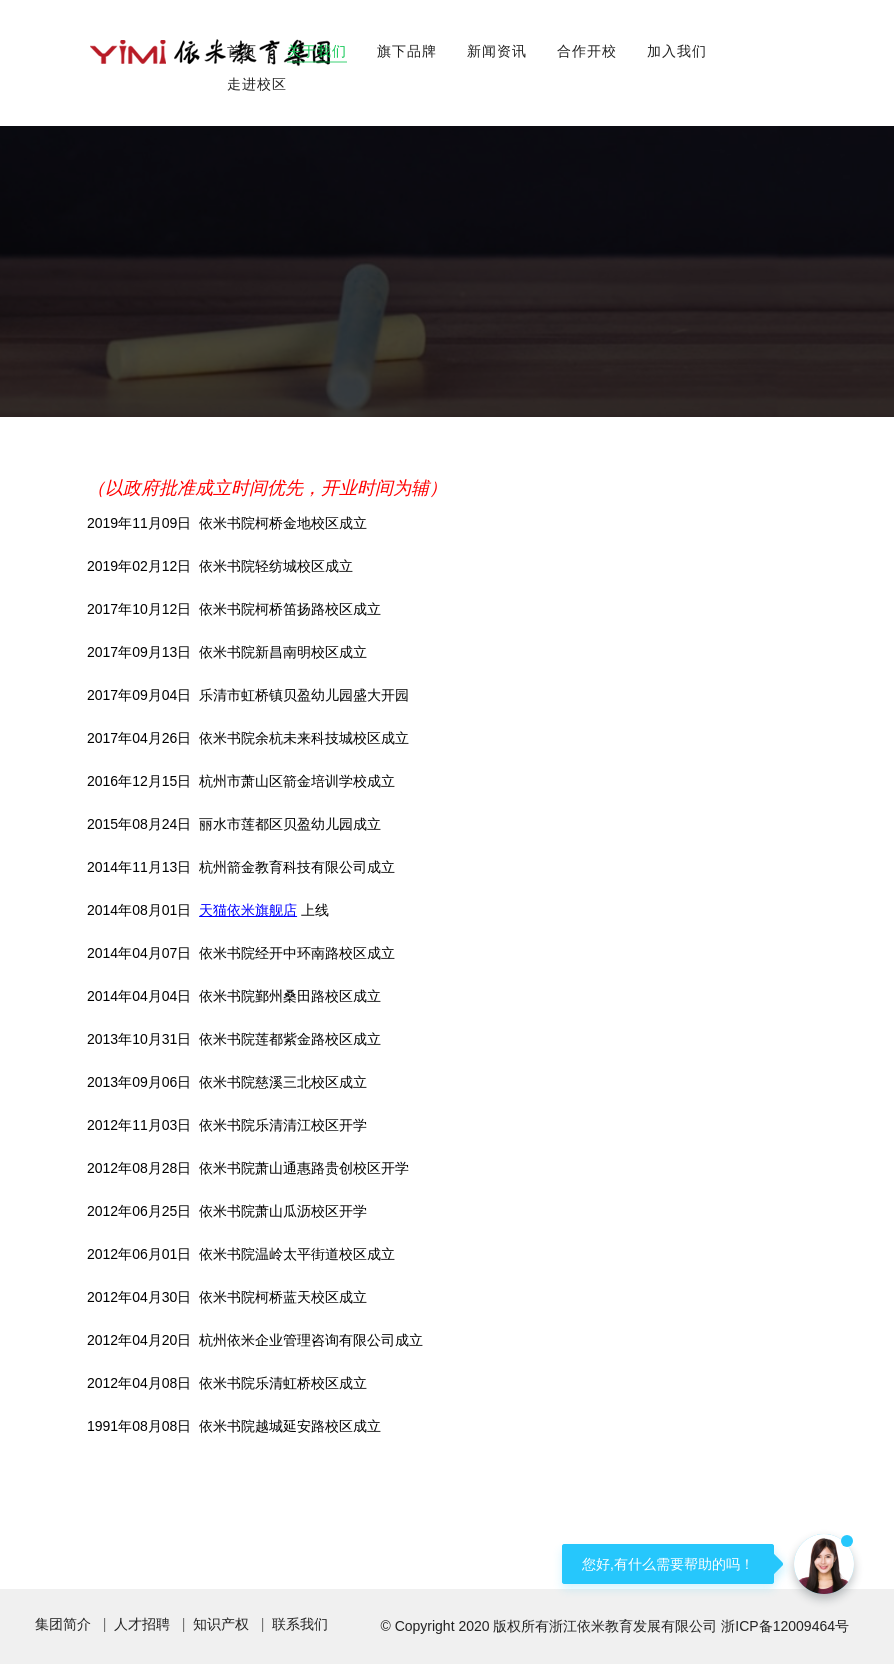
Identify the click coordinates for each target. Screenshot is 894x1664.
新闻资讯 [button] (497, 51)
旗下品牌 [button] (407, 51)
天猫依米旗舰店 (248, 910)
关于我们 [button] (317, 51)
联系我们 (300, 1624)
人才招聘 (142, 1624)
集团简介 (63, 1624)
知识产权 (221, 1624)
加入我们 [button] (677, 51)
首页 (242, 51)
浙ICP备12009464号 (785, 1626)
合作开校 (587, 51)
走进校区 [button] (257, 84)
